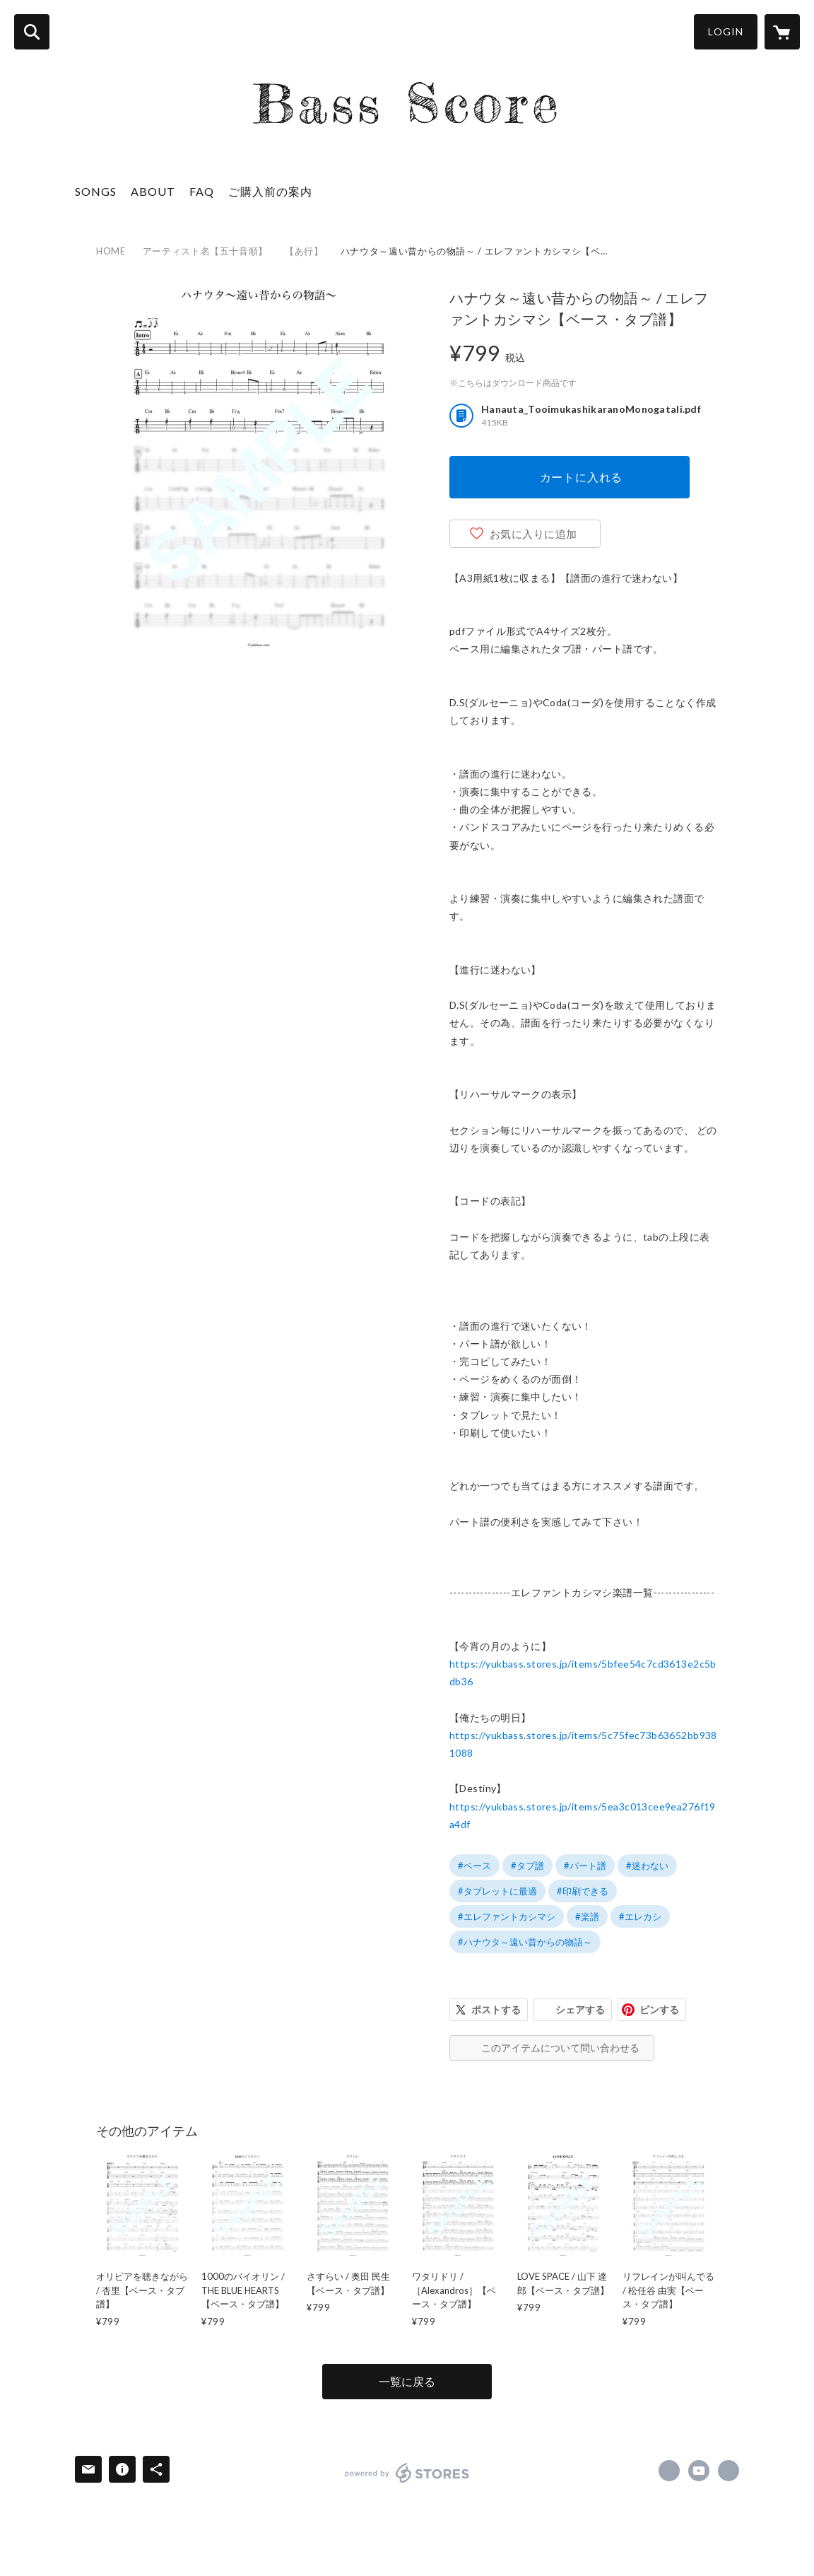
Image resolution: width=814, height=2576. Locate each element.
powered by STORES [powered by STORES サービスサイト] (407, 2473)
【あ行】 (304, 251)
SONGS (96, 191)
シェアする (580, 2009)
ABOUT (153, 191)
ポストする (496, 2009)
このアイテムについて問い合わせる (560, 2048)
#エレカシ (640, 1916)
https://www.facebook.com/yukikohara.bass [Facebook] (669, 2470)
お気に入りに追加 (533, 533)
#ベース (474, 1865)
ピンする (659, 2009)
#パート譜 (585, 1865)
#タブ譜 (527, 1865)
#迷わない (647, 1865)
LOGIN (725, 31)
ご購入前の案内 (270, 191)
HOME (111, 251)
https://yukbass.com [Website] (728, 2470)
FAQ (201, 191)
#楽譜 (587, 1916)
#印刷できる (582, 1891)
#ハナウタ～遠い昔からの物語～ (525, 1942)
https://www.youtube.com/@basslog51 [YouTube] (698, 2470)
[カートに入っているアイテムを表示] (782, 31)
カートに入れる (581, 477)
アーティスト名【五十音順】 (205, 251)
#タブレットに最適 (497, 1891)
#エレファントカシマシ (506, 1916)
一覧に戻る (407, 2381)
